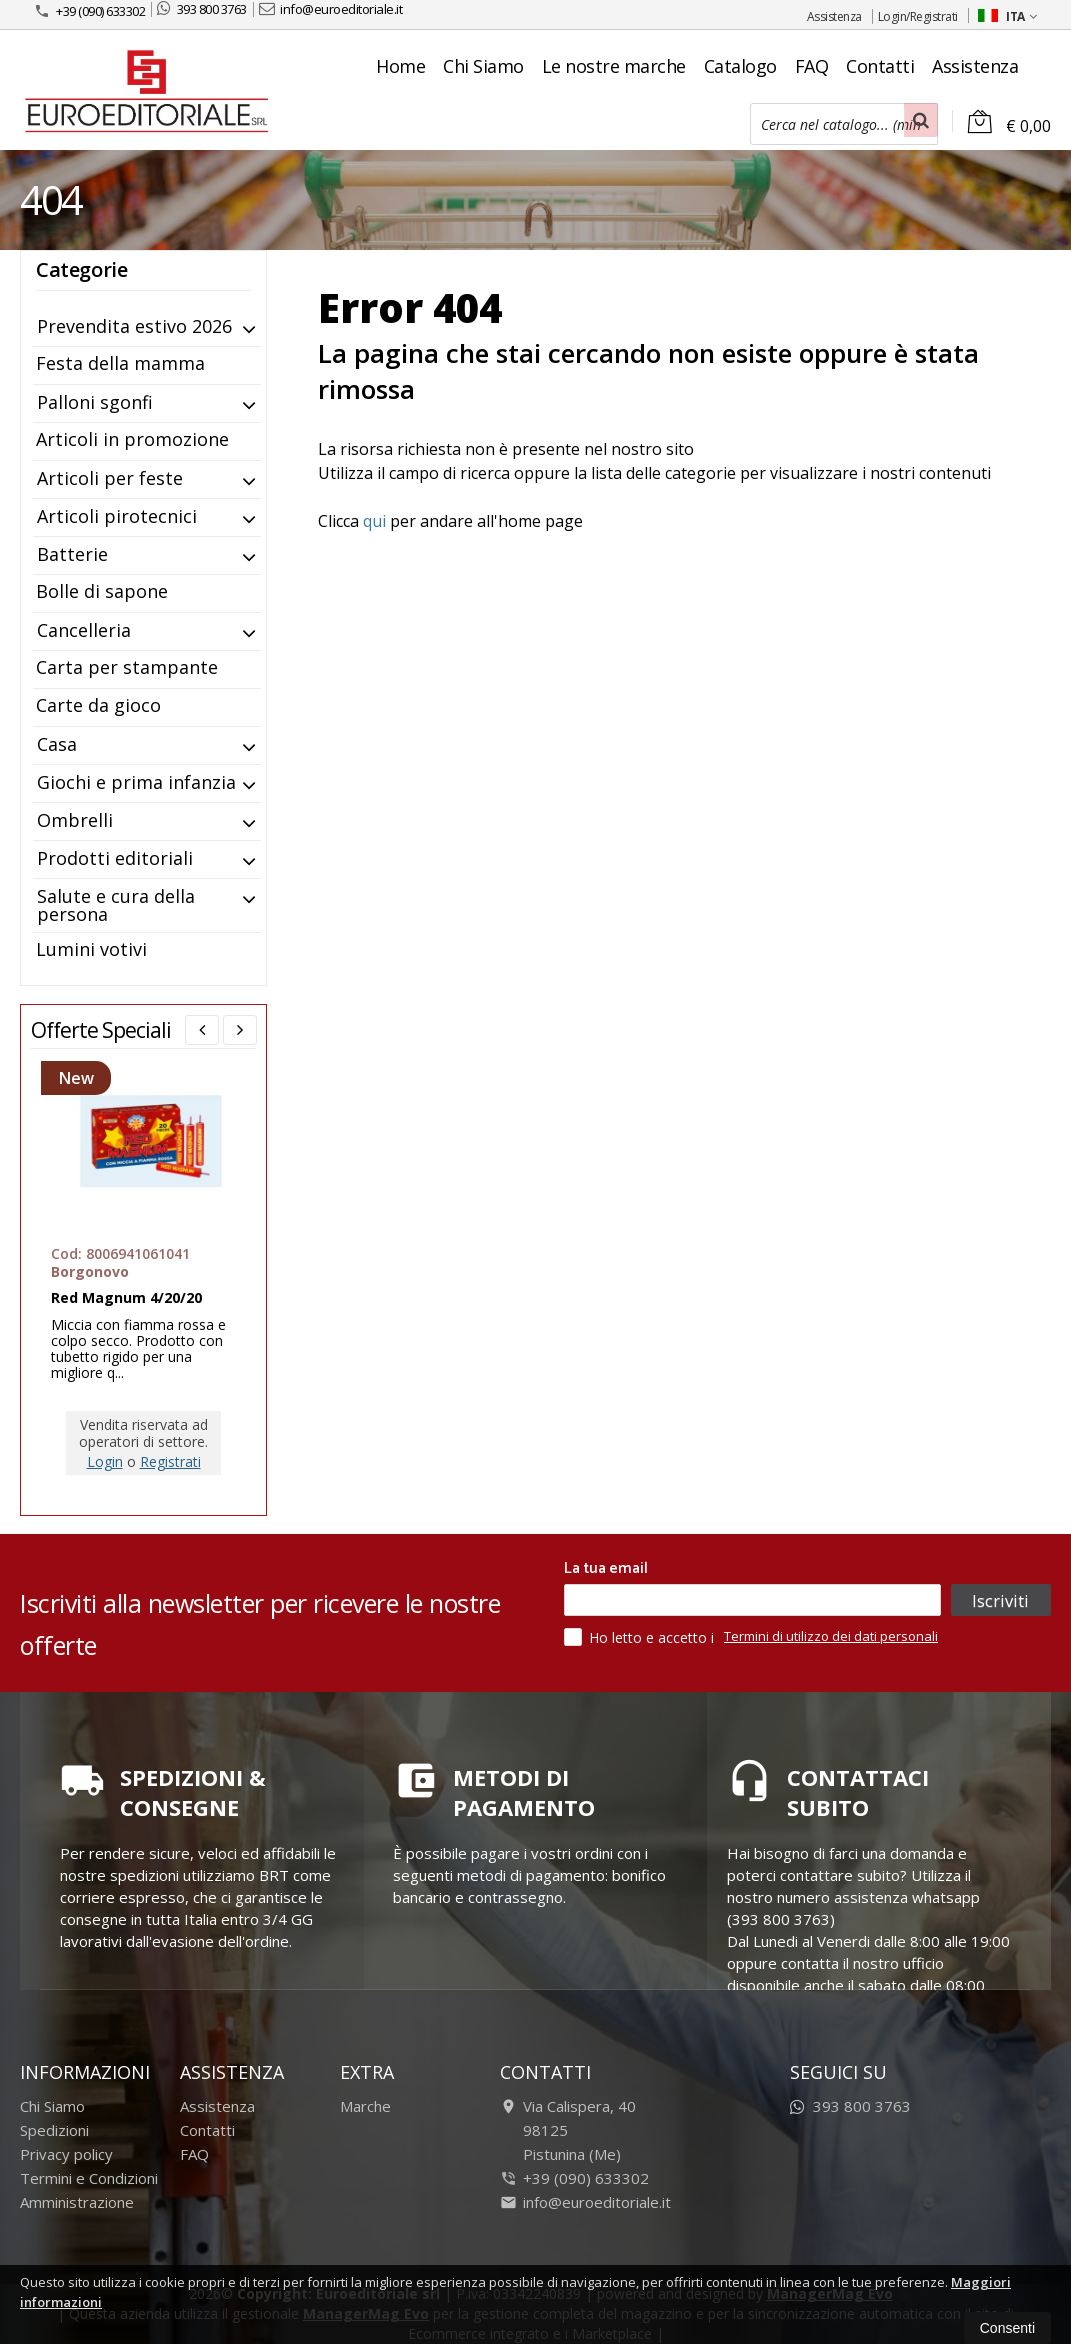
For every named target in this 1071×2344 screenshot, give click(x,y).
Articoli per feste (110, 478)
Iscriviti (1000, 1600)
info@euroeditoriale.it (331, 9)
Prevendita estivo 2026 (134, 326)
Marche (365, 2106)
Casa (57, 744)
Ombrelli (75, 820)
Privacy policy (66, 2154)
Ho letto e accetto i (641, 1637)
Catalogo (740, 66)
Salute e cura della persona (116, 905)
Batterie (72, 554)
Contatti (880, 66)
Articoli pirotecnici (117, 516)
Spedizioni (54, 2130)
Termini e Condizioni (89, 2178)
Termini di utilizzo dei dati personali (831, 1636)
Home (400, 66)
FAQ (812, 66)
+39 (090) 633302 (89, 11)
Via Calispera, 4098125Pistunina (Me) (568, 2130)
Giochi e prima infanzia (136, 782)
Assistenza (834, 16)
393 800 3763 (202, 9)
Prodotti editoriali (115, 858)
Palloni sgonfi (95, 402)
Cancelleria (84, 630)
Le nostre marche (614, 66)
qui (374, 521)
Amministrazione (77, 2202)
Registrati (170, 1461)
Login (105, 1461)
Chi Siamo (483, 66)
